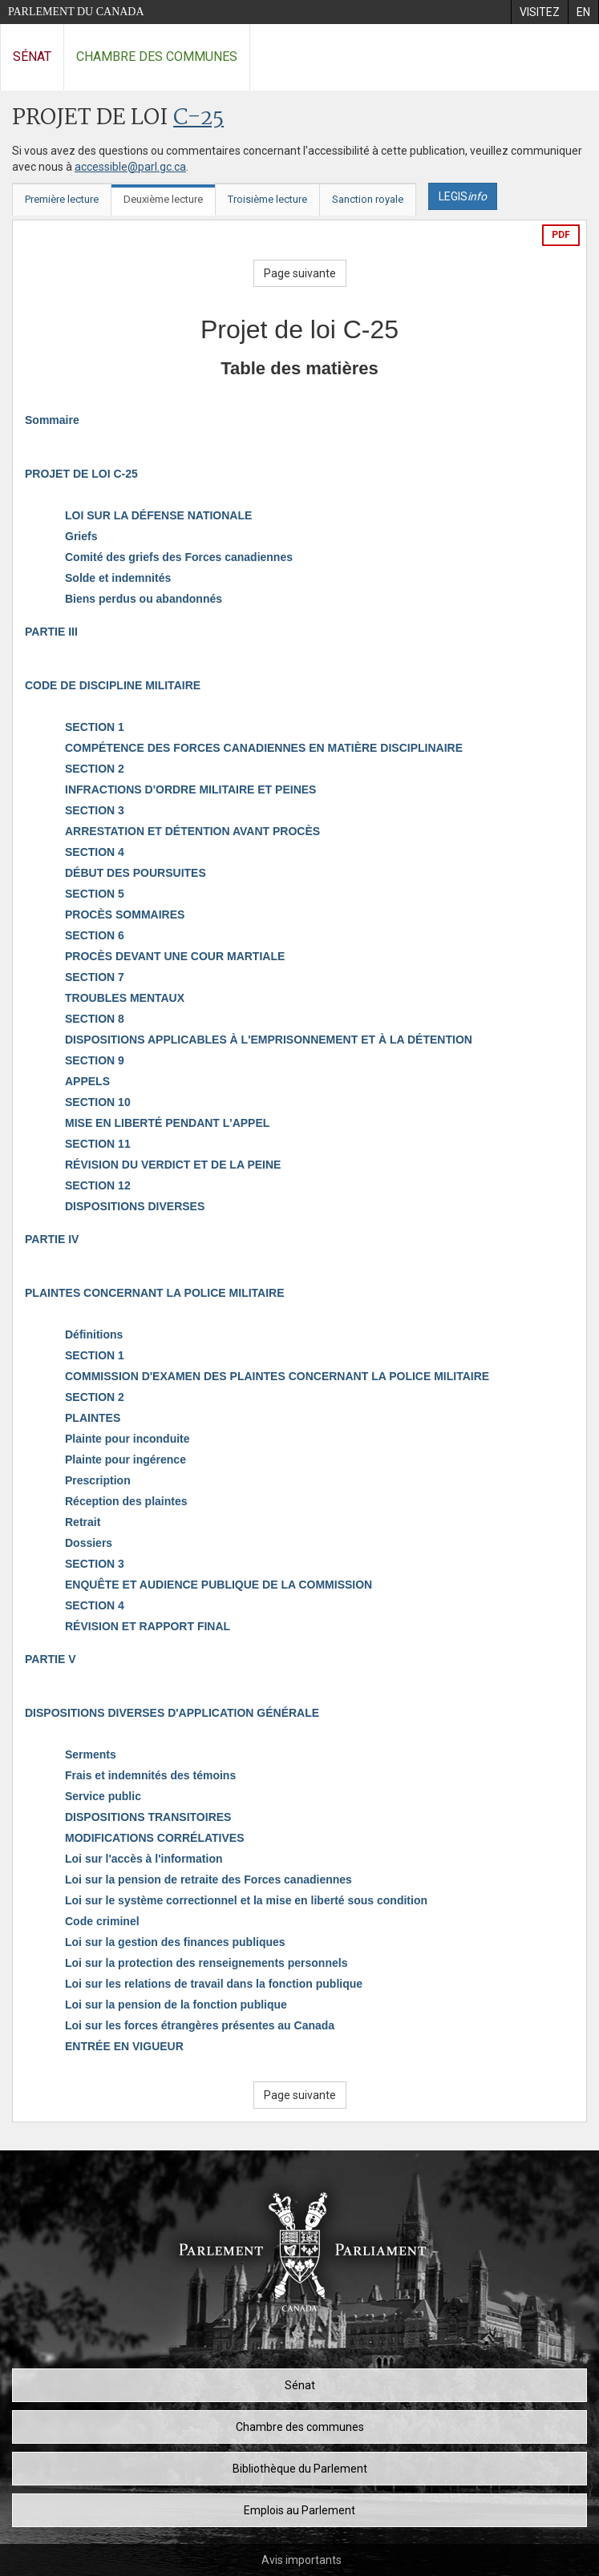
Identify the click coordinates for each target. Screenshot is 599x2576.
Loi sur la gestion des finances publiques (175, 1942)
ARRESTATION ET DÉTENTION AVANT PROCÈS (192, 831)
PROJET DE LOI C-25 (81, 473)
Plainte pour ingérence (125, 1459)
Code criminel (102, 1921)
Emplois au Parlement (299, 2510)
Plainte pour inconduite (127, 1438)
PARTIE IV (52, 1239)
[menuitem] (539, 12)
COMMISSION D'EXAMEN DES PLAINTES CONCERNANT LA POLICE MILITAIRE (277, 1376)
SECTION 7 (94, 977)
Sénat (32, 56)
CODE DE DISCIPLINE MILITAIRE (112, 685)
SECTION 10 (98, 1102)
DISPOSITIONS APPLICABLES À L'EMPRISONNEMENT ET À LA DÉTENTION (268, 1039)
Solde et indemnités (118, 577)
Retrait (82, 1522)
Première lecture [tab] (62, 199)
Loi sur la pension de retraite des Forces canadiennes (208, 1879)
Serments (90, 1754)
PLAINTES (92, 1417)
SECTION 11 (98, 1143)
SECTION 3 (94, 810)
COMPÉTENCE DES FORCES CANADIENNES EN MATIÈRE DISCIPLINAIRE (264, 747)
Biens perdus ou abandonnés (143, 598)
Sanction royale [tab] (367, 199)
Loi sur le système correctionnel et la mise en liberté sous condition (246, 1900)
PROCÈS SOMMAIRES (124, 914)
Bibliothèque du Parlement (300, 2468)
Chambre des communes (156, 56)
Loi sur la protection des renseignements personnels (206, 1962)
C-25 (198, 118)
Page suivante (300, 273)
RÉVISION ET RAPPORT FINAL (147, 1626)
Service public (103, 1796)
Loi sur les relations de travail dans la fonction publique (213, 1983)
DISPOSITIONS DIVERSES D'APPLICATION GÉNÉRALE (172, 1712)
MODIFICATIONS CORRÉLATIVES (154, 1837)
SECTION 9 (94, 1060)
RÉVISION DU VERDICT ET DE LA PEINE (173, 1164)
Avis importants (301, 2560)
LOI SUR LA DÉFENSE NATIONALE (158, 515)
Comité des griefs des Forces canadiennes (179, 557)
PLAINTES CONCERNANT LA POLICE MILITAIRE (155, 1292)
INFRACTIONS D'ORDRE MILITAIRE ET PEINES (190, 789)
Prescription (98, 1480)
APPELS (87, 1081)
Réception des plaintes (126, 1501)
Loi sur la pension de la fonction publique (176, 2004)
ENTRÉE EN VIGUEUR (124, 2046)
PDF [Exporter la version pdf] (561, 234)
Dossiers (88, 1542)
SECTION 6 (94, 935)
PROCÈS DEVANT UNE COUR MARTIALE (175, 956)
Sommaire (52, 420)
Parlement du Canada (76, 12)
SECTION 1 (94, 727)
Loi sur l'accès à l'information (144, 1858)
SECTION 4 (94, 852)
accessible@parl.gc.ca (130, 166)
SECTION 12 (98, 1185)
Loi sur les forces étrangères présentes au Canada (199, 2025)
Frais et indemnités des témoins (150, 1775)
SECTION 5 (94, 893)
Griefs (81, 536)
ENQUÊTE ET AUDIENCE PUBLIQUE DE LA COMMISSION (218, 1584)
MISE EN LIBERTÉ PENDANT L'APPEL (167, 1122)
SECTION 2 (94, 768)
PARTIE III (51, 631)
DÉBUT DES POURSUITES (135, 872)
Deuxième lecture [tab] (163, 199)
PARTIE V (50, 1659)
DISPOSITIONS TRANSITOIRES (148, 1817)
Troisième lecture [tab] (267, 199)
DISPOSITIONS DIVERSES (134, 1206)
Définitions (94, 1334)
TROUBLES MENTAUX (124, 997)
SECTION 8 (94, 1018)
